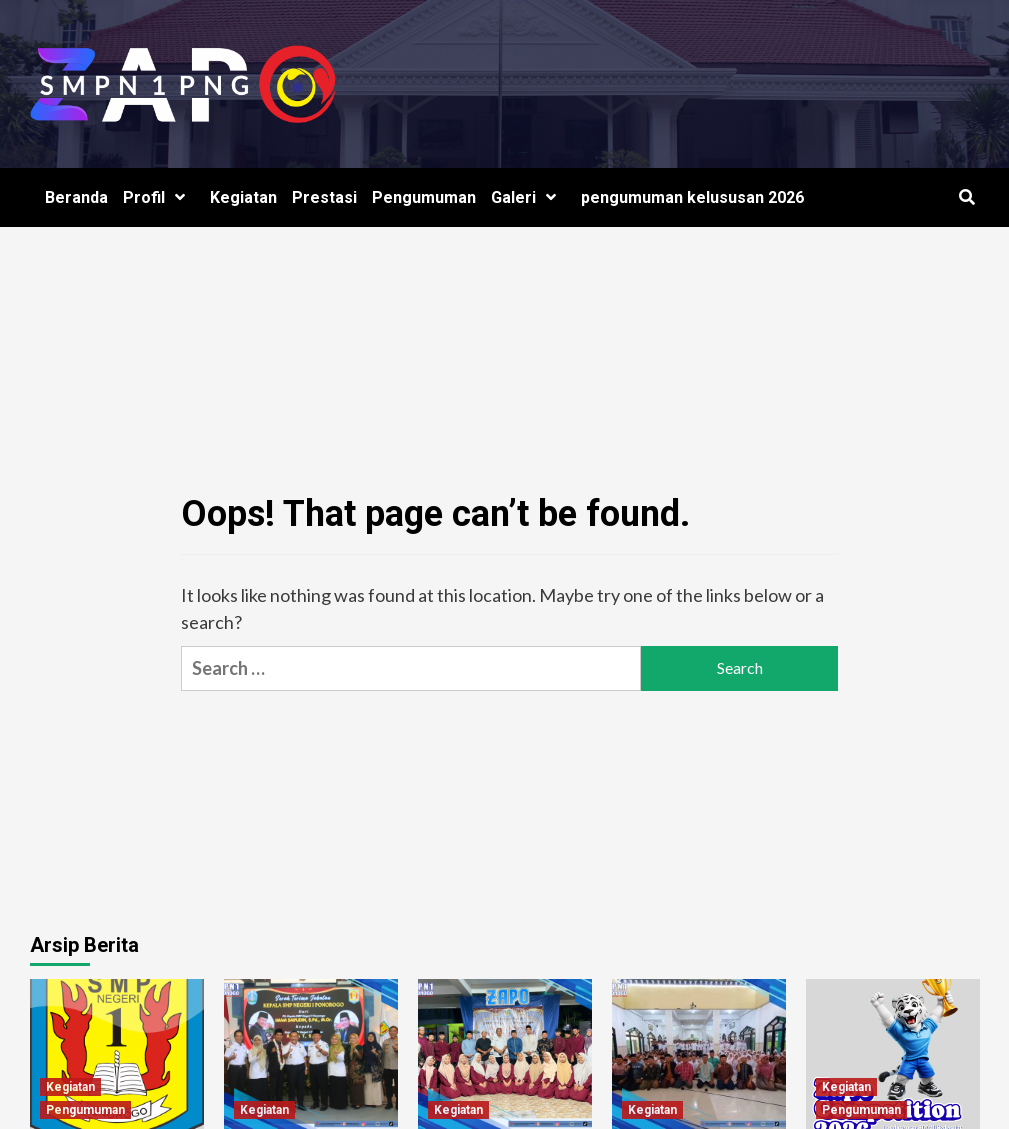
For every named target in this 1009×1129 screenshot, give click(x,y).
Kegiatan (243, 197)
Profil (159, 197)
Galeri (528, 197)
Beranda (76, 197)
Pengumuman (424, 197)
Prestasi (324, 197)
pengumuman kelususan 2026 (692, 197)
